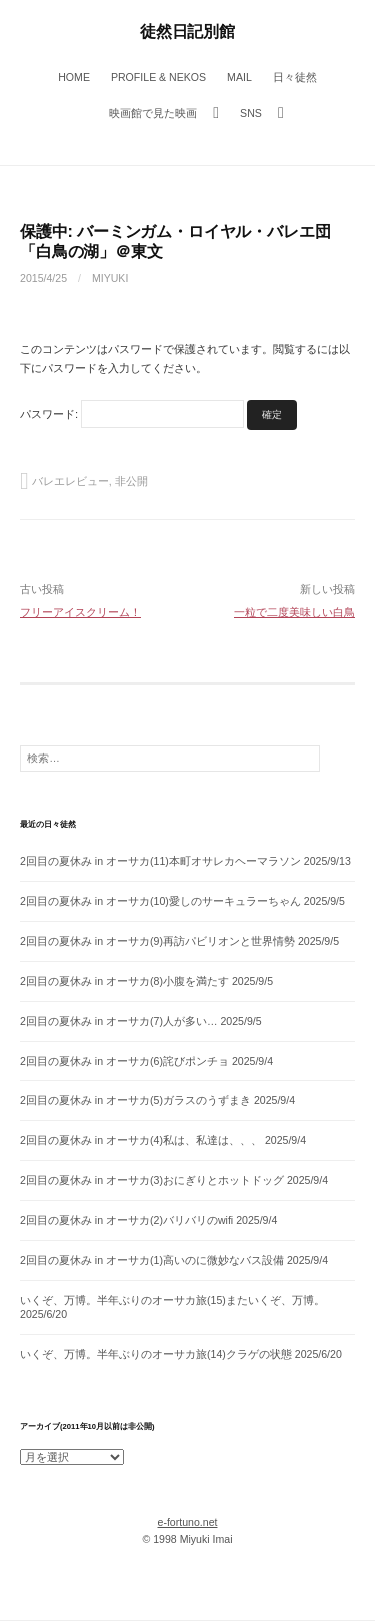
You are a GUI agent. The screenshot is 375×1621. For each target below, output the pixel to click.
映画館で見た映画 (153, 113)
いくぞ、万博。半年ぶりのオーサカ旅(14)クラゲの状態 (156, 1354)
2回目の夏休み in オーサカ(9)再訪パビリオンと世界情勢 (157, 941)
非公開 (131, 481)
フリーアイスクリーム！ (80, 612)
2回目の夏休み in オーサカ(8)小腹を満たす (124, 981)
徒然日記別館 (187, 31)
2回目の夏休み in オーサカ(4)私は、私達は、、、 (141, 1140)
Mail (239, 77)
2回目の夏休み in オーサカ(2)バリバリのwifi (126, 1220)
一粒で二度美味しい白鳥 (294, 612)
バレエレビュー (70, 481)
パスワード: (132, 414)
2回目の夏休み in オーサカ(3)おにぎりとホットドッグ (152, 1180)
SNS (251, 113)
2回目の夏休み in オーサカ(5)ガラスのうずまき (135, 1100)
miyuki (110, 278)
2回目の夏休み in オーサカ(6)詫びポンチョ (124, 1061)
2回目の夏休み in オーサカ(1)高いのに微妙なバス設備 (152, 1260)
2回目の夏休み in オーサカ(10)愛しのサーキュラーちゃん (160, 901)
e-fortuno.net (188, 1522)
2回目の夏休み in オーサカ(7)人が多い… (119, 1021)
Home (74, 77)
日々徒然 (295, 77)
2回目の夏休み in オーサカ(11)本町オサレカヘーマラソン (160, 861)
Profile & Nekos (158, 77)
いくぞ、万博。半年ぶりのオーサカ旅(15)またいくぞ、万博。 (172, 1300)
